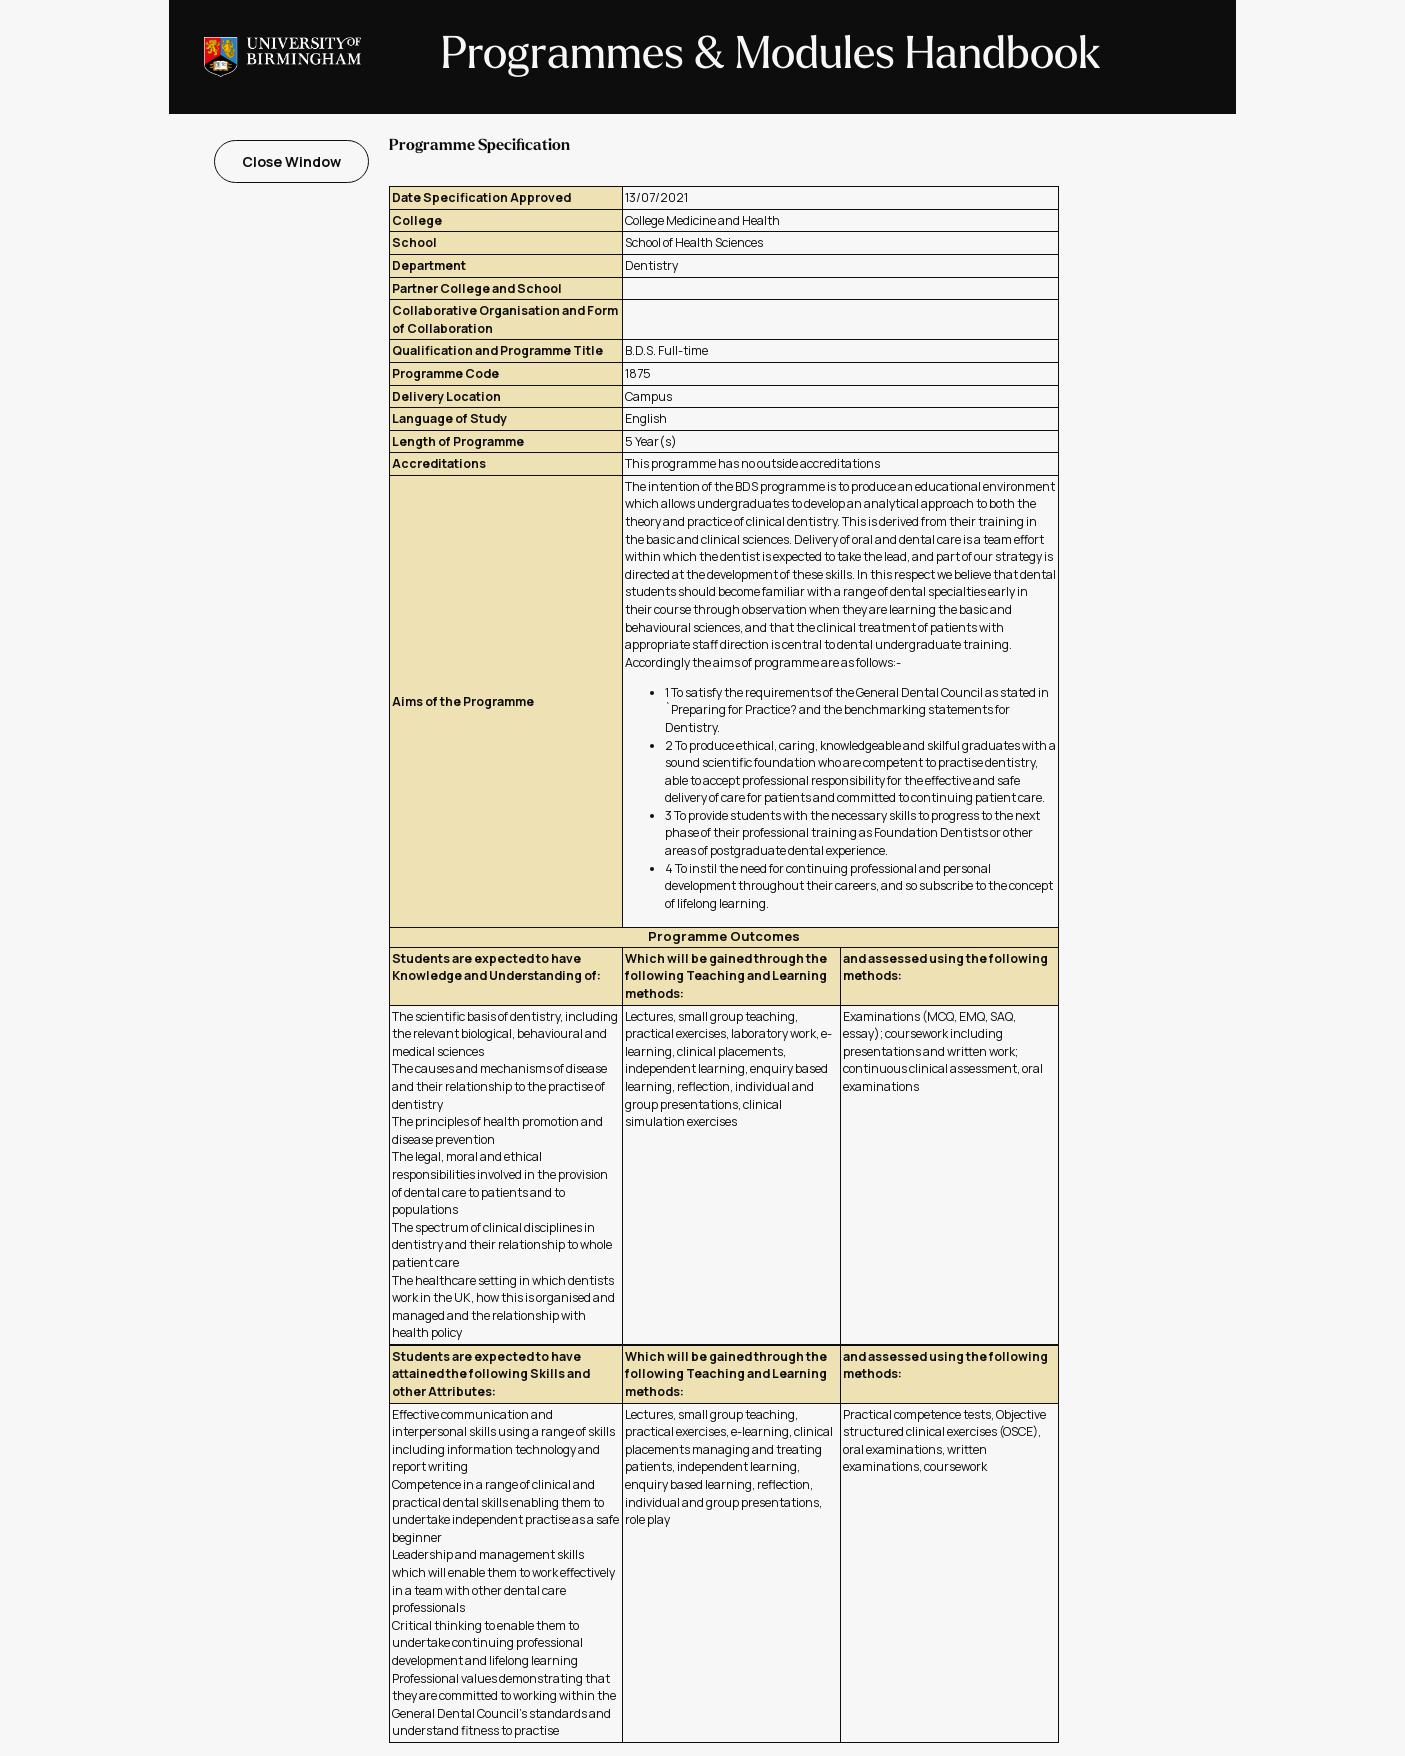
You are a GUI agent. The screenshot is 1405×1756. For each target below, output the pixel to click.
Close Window (291, 161)
